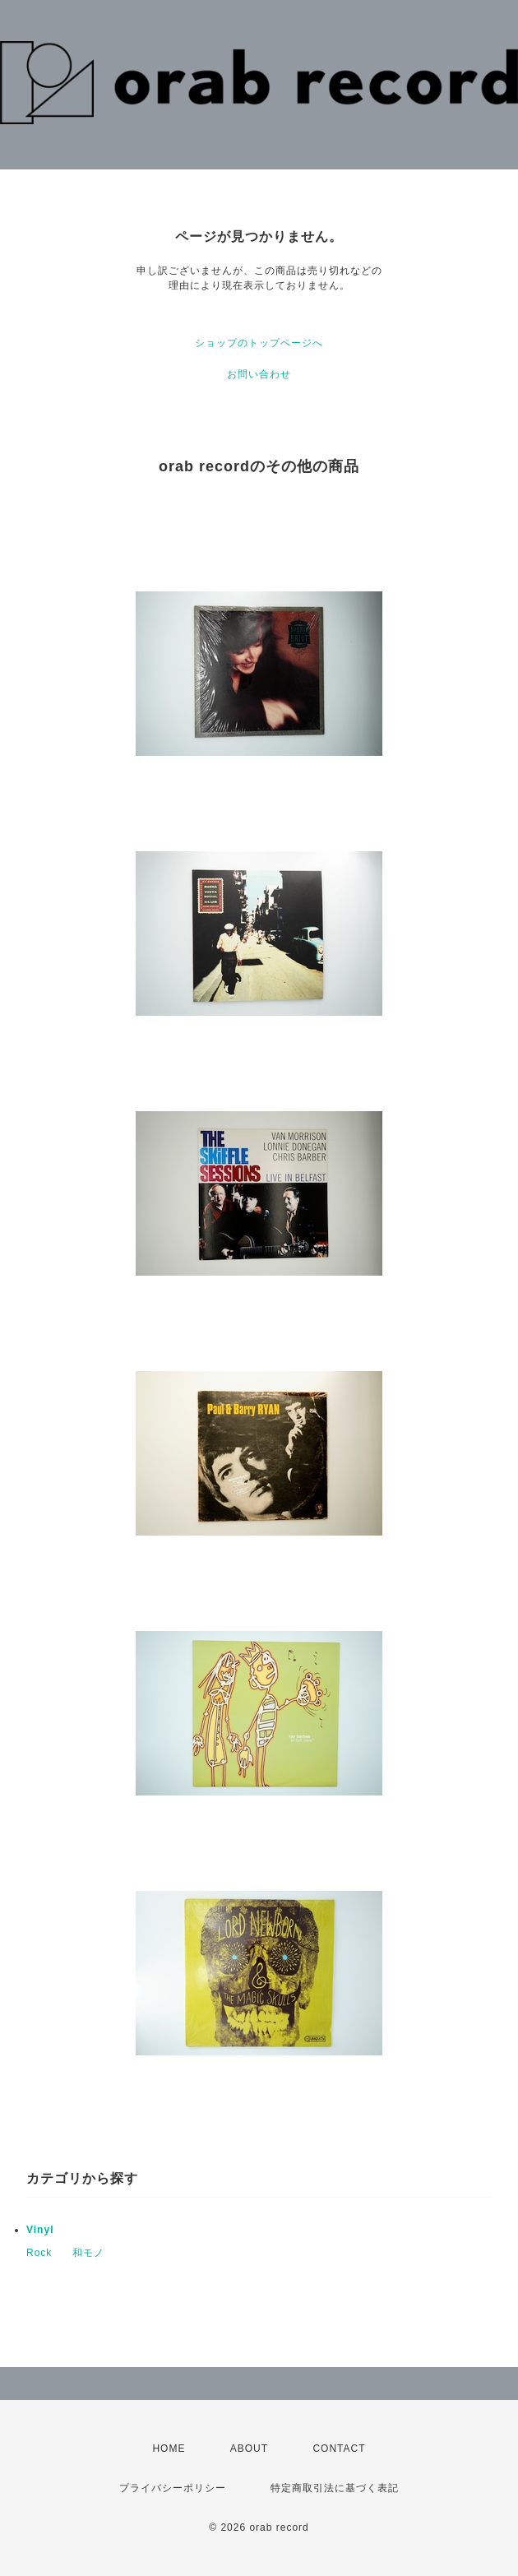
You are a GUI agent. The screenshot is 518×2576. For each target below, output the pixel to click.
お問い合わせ (259, 374)
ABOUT (249, 2448)
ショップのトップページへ (259, 343)
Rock (39, 2253)
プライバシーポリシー (172, 2488)
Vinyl (39, 2229)
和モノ (88, 2253)
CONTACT (338, 2448)
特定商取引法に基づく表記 (335, 2488)
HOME (168, 2448)
